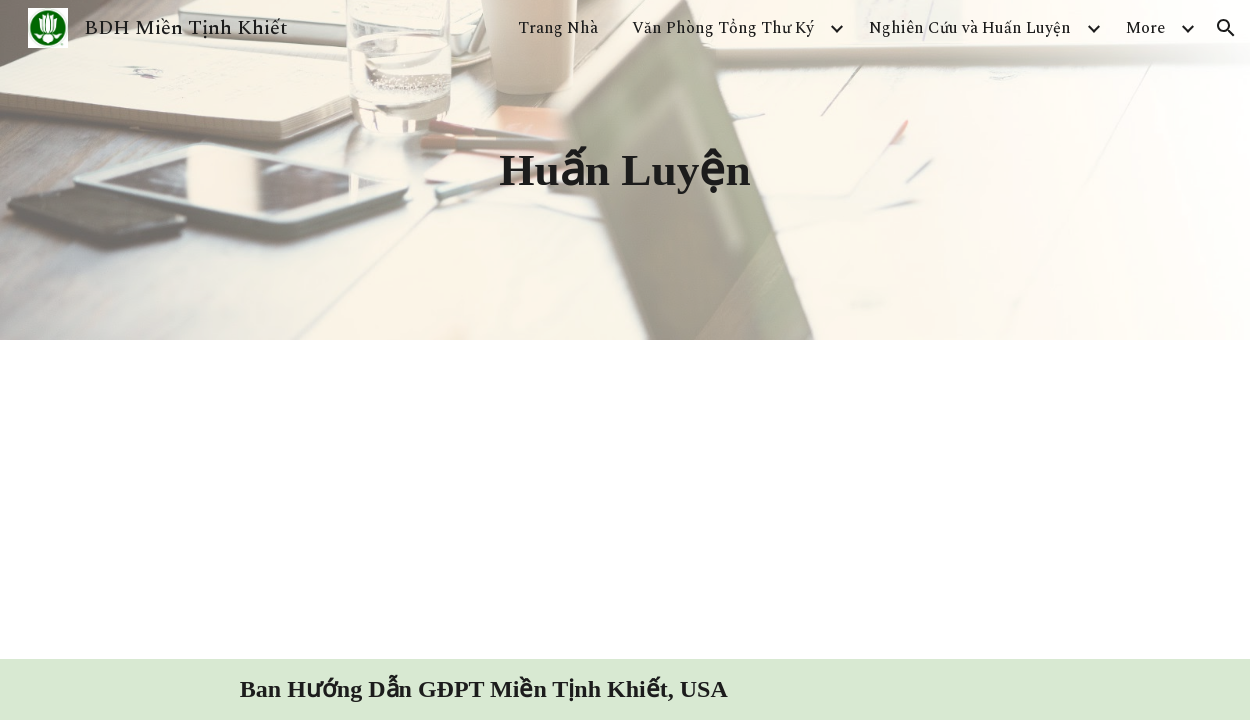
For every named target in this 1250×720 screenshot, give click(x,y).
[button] (1226, 28)
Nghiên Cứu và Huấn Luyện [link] (970, 28)
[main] (625, 170)
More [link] (1145, 28)
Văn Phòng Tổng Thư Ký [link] (723, 28)
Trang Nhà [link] (558, 28)
